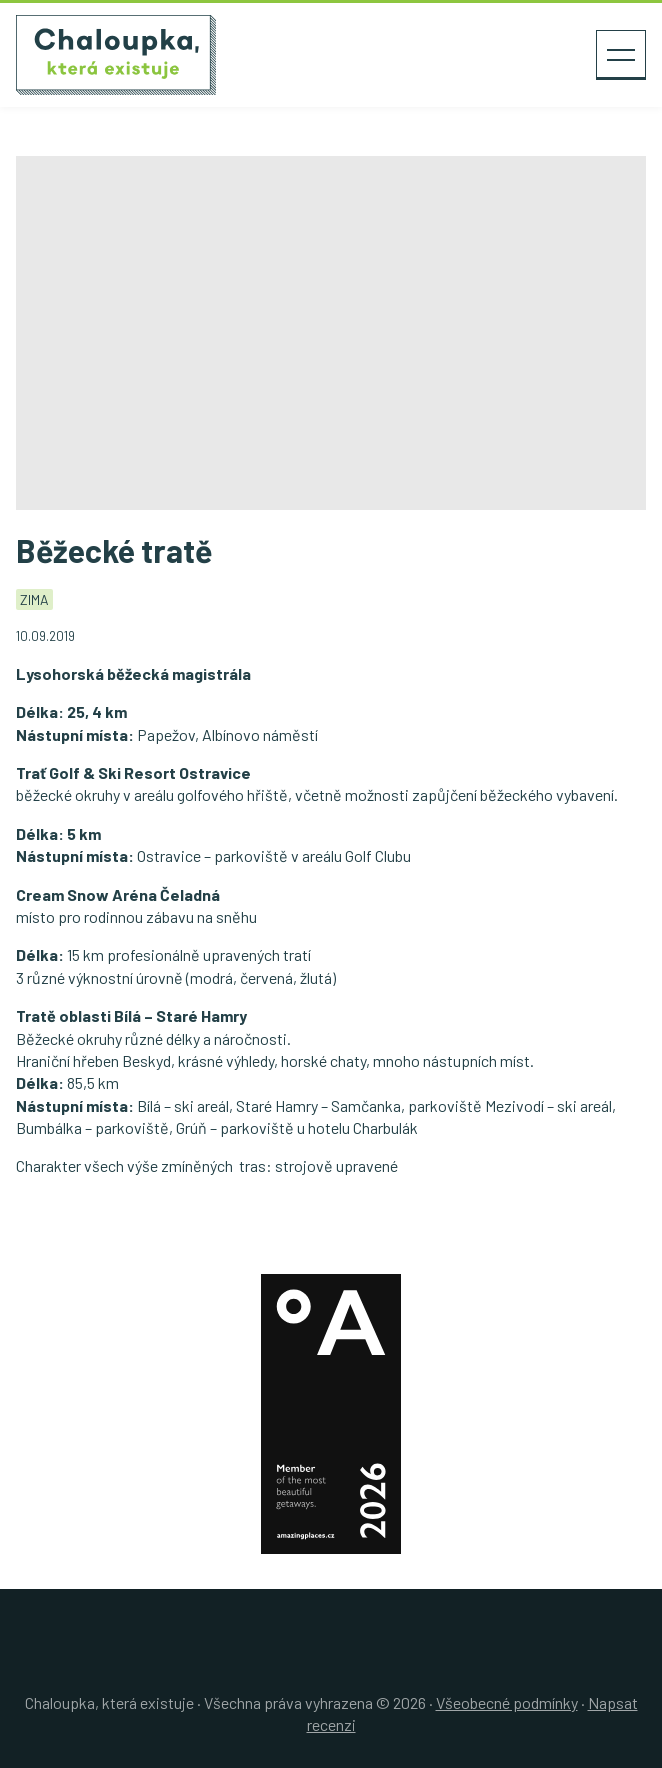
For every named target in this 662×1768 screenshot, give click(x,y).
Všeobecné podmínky (507, 1702)
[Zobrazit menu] (621, 55)
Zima (34, 599)
